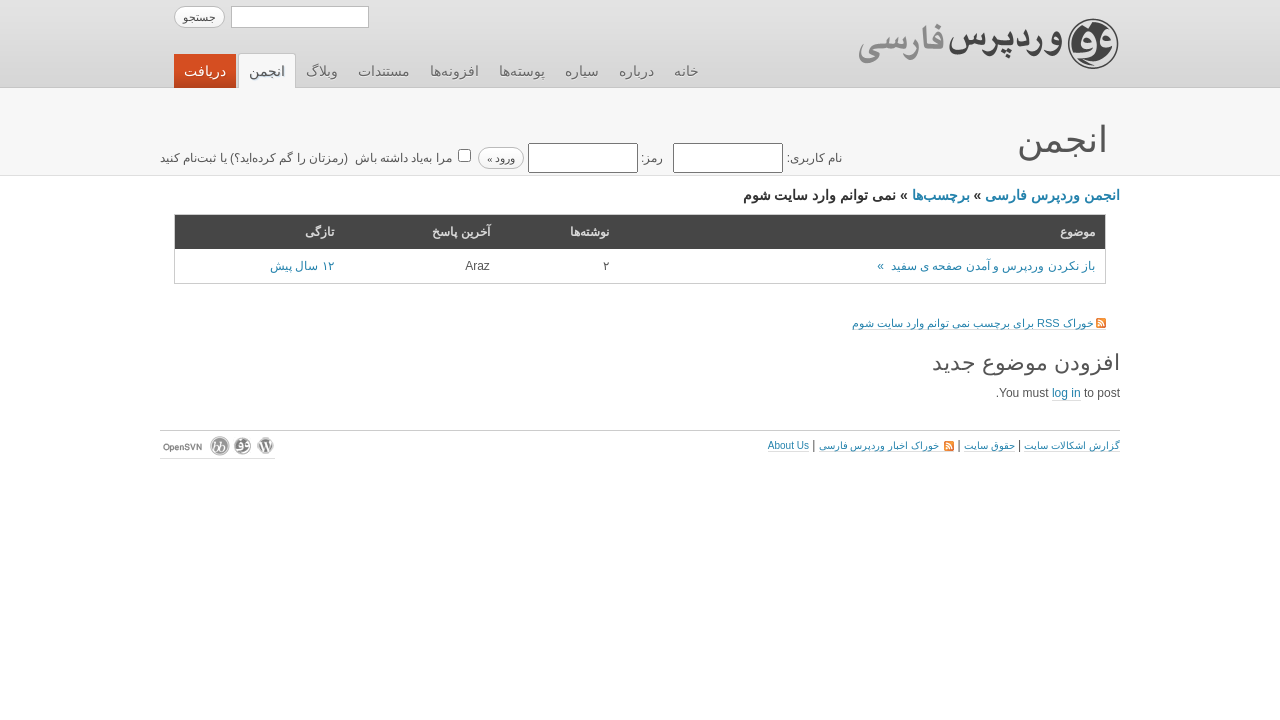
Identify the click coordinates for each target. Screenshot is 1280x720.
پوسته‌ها (522, 71)
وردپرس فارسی (969, 44)
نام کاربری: (756, 158)
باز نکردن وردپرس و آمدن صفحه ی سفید (993, 266)
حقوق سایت (989, 445)
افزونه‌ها (454, 71)
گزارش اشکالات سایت (1072, 445)
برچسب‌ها (941, 195)
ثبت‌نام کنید (188, 158)
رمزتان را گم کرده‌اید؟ (289, 158)
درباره (636, 71)
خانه (686, 71)
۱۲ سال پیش (302, 266)
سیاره (582, 71)
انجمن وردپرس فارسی (1052, 195)
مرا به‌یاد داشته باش (401, 158)
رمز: (593, 158)
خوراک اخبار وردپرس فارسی (886, 445)
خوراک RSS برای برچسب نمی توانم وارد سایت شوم (979, 323)
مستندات (384, 71)
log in (1066, 393)
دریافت (205, 71)
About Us (788, 445)
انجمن (267, 71)
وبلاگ (322, 71)
